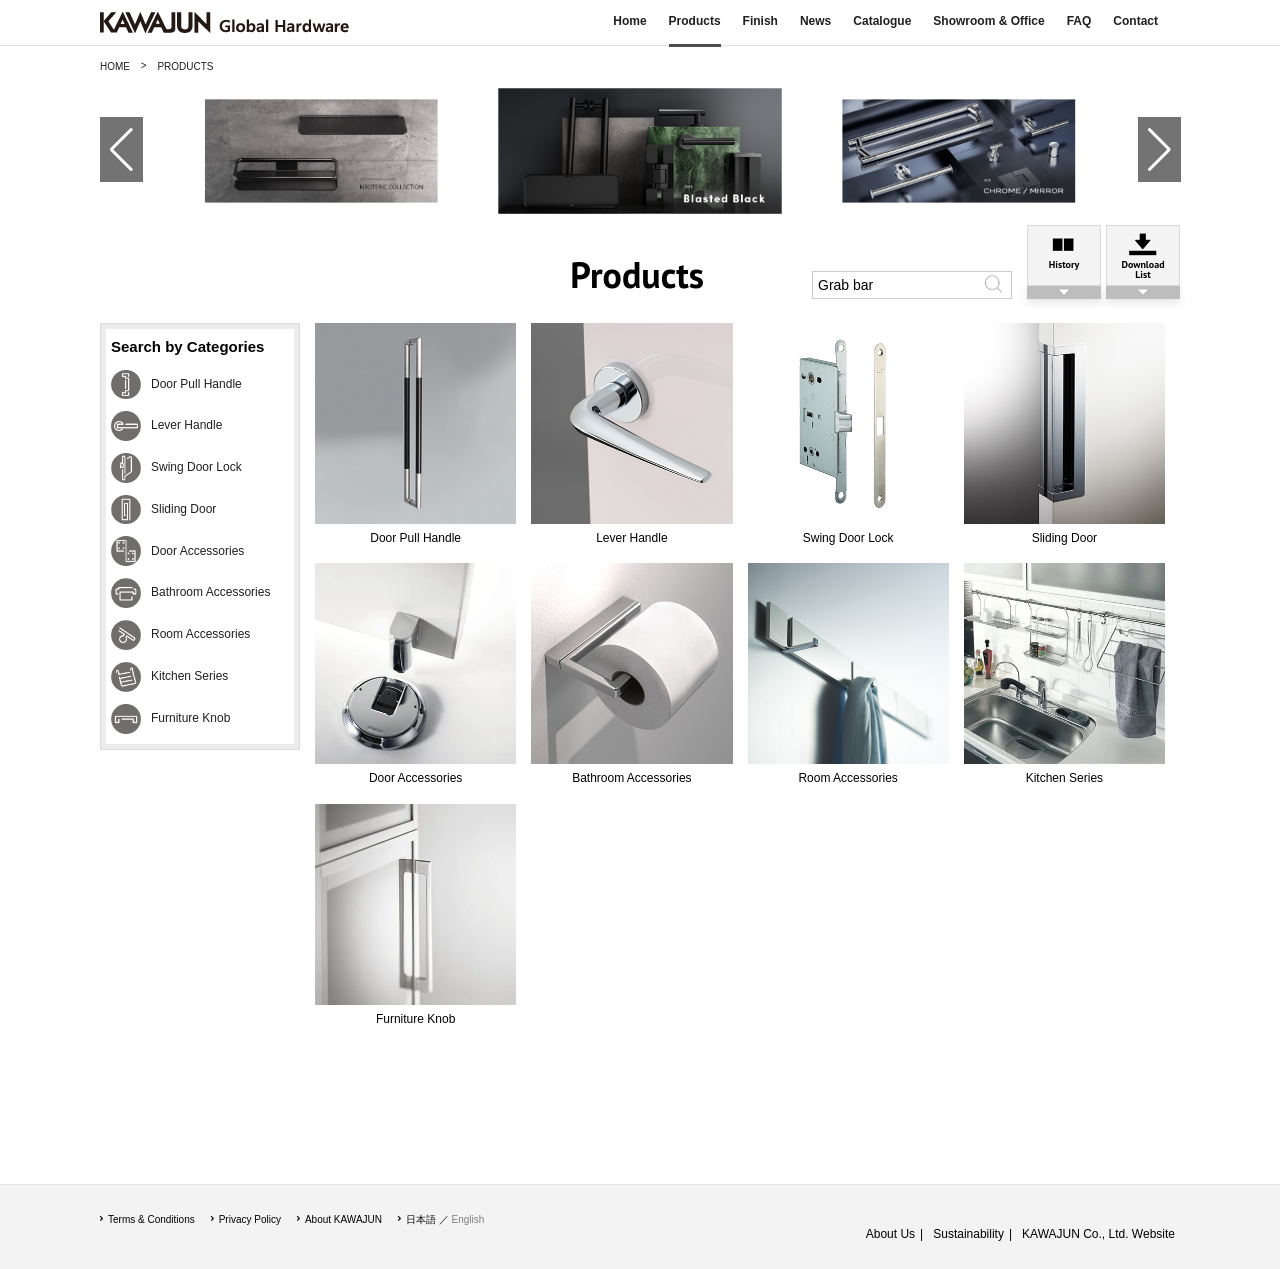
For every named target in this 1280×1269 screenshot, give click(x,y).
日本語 (421, 1219)
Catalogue (882, 21)
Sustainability (968, 1234)
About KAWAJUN (343, 1219)
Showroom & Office (988, 21)
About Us (890, 1234)
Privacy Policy (250, 1219)
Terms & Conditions (151, 1219)
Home (629, 21)
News (815, 21)
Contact (1135, 21)
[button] (113, 150)
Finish (760, 21)
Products (695, 21)
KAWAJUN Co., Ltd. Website (1098, 1234)
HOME (115, 66)
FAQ (1079, 21)
